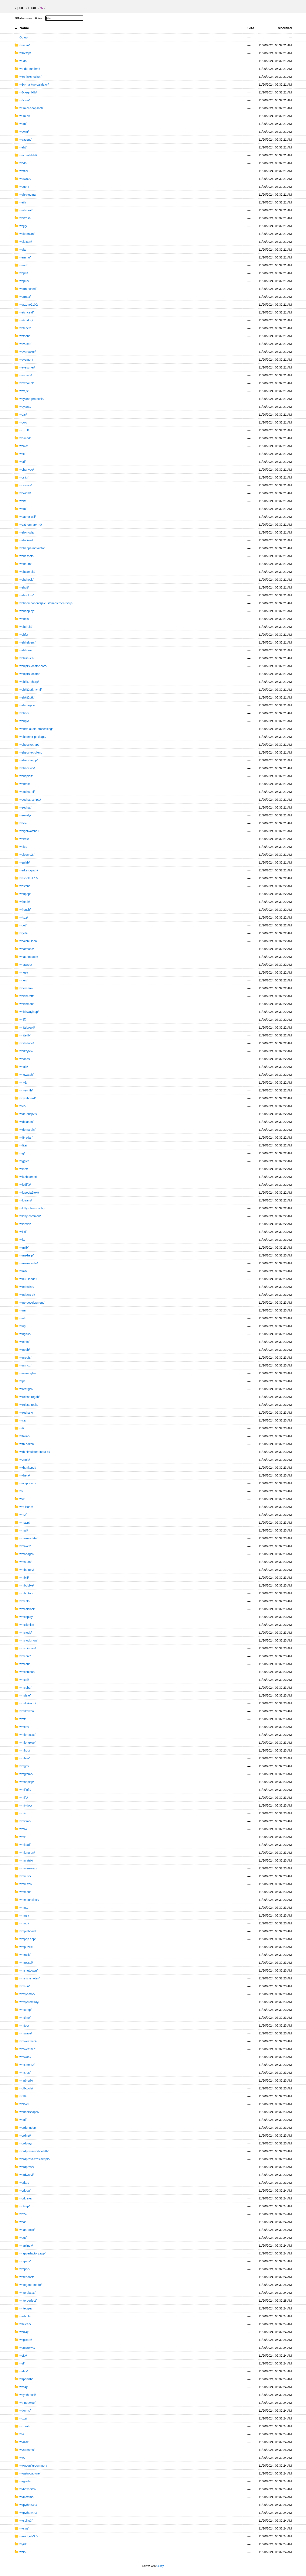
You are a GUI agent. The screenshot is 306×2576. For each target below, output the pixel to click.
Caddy (160, 2566)
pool (21, 7)
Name (24, 28)
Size (250, 28)
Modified (285, 28)
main (32, 7)
